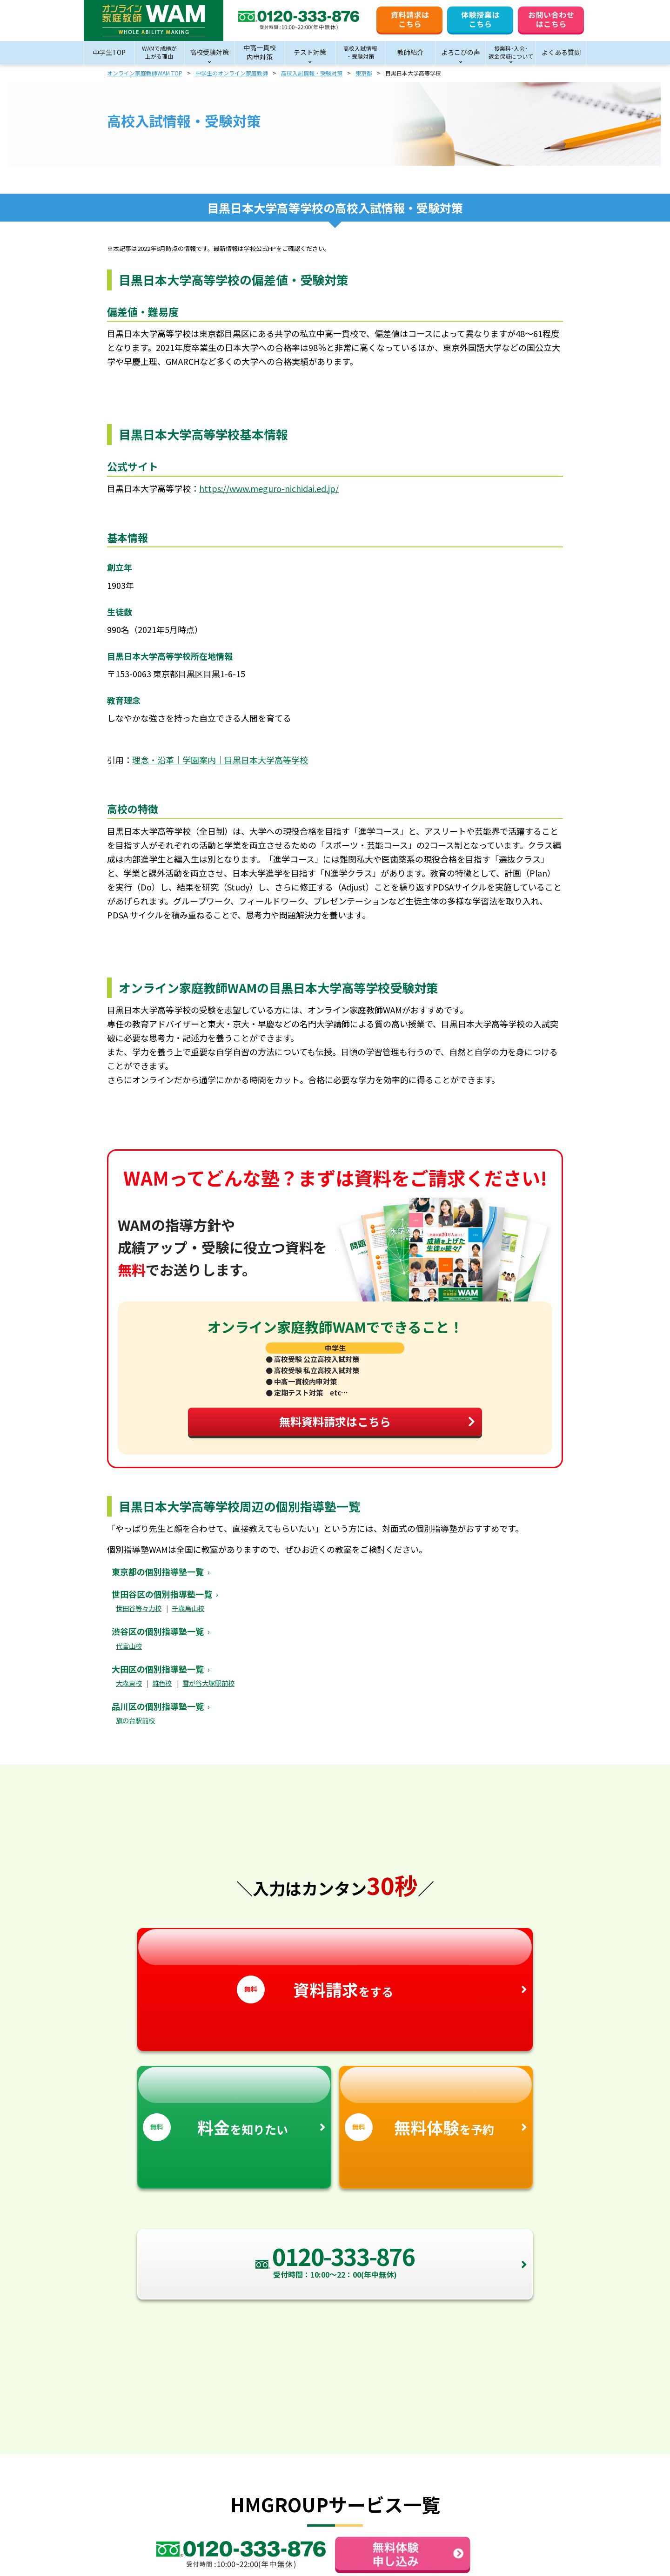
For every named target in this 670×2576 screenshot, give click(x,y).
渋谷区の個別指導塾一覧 (158, 1639)
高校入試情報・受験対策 (311, 73)
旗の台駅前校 (135, 1728)
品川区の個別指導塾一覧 (158, 1714)
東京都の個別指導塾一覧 (158, 1580)
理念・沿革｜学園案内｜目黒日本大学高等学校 (220, 760)
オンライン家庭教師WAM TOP (144, 73)
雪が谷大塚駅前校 (208, 1691)
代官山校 (129, 1654)
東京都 (363, 73)
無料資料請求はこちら (372, 1426)
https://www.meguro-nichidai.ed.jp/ (269, 488)
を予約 (436, 2112)
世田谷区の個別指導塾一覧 (162, 1602)
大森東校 (129, 1691)
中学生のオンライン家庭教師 (231, 73)
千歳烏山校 (188, 1616)
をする (335, 1974)
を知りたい (234, 2112)
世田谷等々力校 (138, 1616)
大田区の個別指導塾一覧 (158, 1677)
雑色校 (162, 1691)
